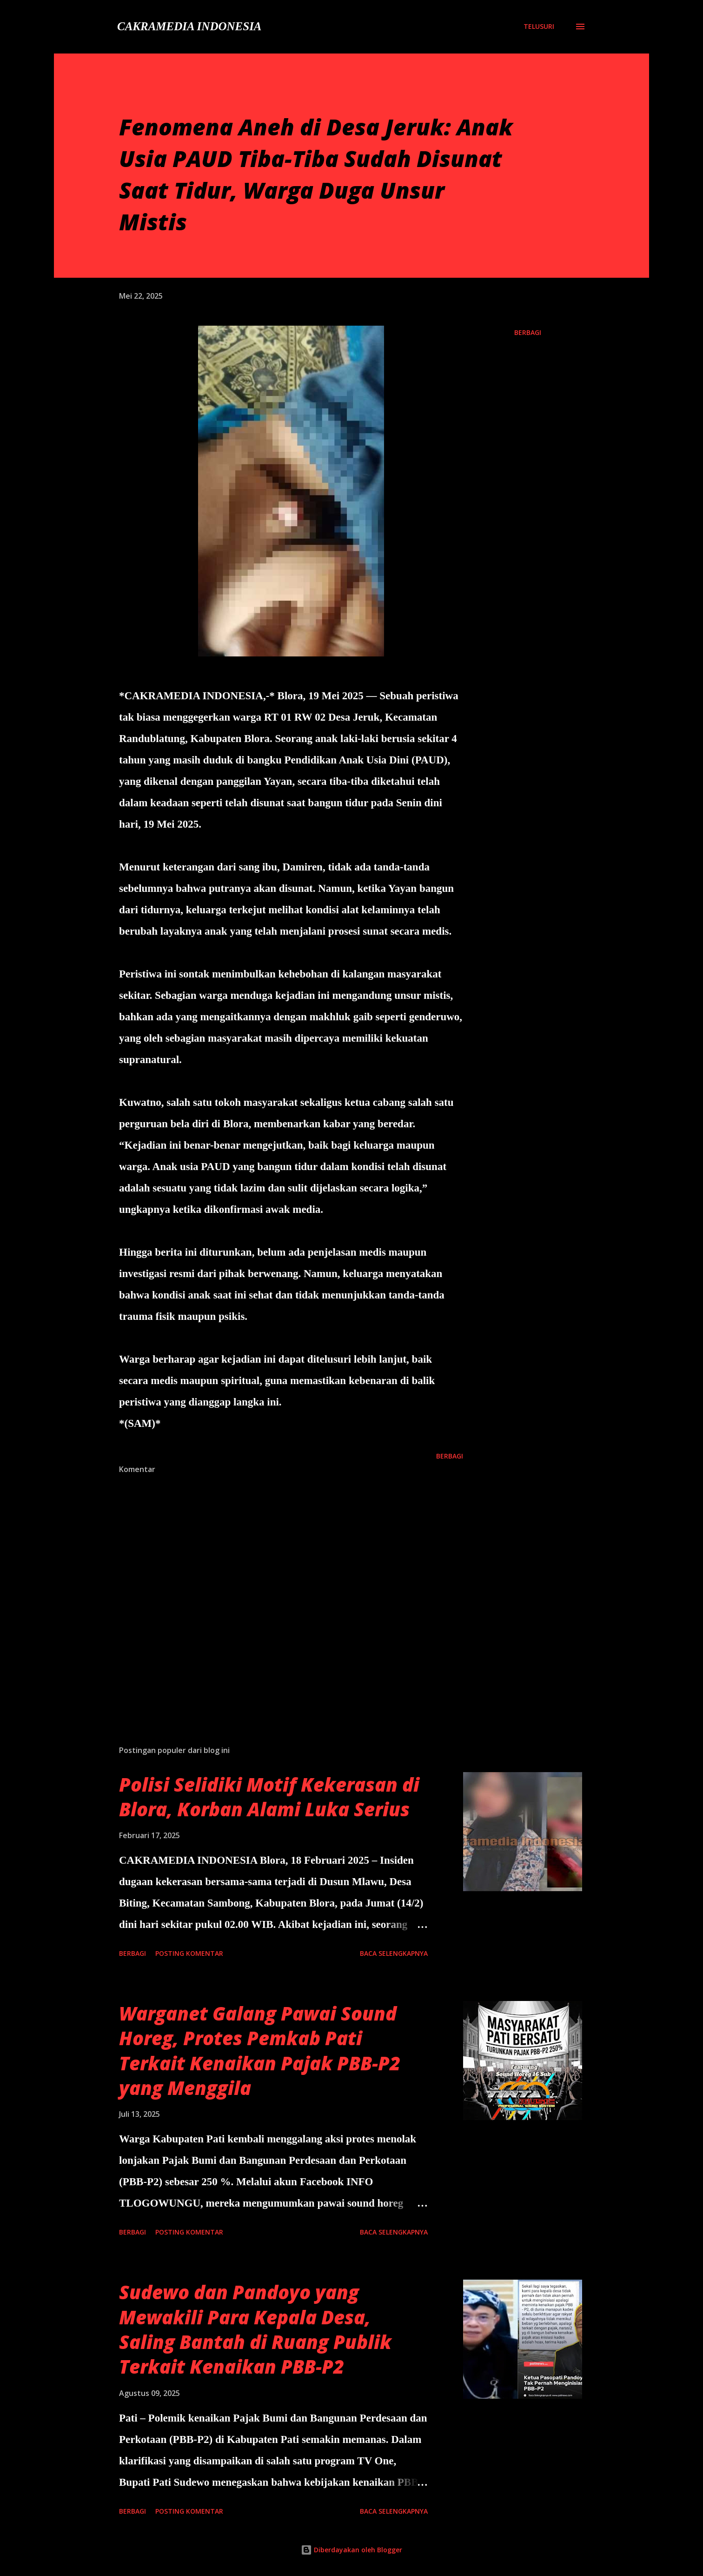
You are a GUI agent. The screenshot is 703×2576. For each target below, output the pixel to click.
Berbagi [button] (527, 332)
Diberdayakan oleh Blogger (351, 2549)
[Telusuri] (539, 26)
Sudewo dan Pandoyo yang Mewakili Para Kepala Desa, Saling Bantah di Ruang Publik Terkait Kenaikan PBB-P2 (255, 2329)
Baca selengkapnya (394, 1953)
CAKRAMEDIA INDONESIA (189, 26)
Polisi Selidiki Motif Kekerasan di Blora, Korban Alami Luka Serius (269, 1797)
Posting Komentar (189, 1953)
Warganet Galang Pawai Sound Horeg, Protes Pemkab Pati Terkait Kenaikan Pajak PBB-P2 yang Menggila (259, 2051)
